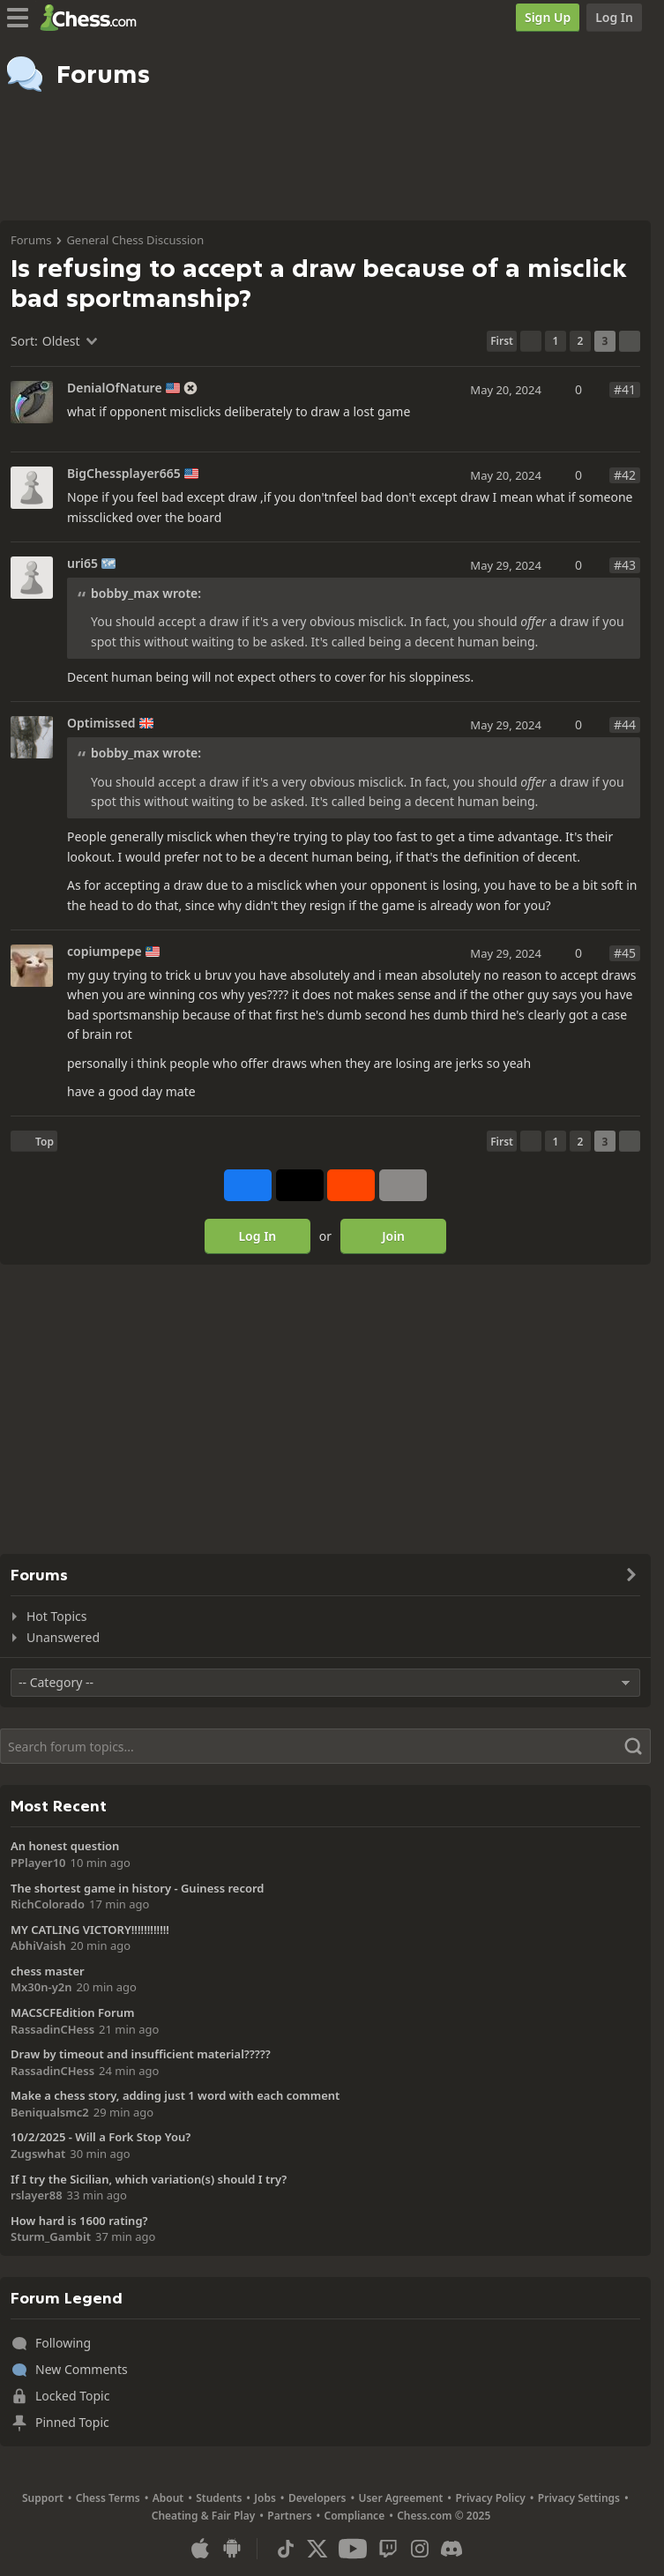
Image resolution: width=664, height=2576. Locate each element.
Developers (317, 2497)
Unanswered (63, 1637)
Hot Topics (56, 1616)
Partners (289, 2515)
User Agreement (400, 2497)
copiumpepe (104, 952)
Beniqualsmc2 (50, 2112)
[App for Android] (231, 2548)
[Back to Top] (34, 1141)
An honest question (65, 1846)
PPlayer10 (38, 1862)
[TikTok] (285, 2548)
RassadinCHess (52, 2029)
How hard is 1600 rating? (79, 2221)
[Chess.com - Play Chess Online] (93, 17)
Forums (31, 240)
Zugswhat (38, 2154)
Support (42, 2497)
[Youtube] (353, 2549)
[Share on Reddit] (351, 1185)
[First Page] (502, 341)
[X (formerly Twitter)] (317, 2548)
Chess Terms (108, 2497)
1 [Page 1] (556, 340)
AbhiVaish (38, 1945)
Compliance (355, 2515)
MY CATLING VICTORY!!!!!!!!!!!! (90, 1930)
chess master (48, 1971)
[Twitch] (388, 2548)
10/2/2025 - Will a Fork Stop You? (100, 2137)
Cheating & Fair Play (204, 2515)
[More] (403, 1185)
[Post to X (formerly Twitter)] (300, 1185)
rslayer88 (37, 2195)
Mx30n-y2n (41, 1987)
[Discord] (451, 2548)
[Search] (325, 1746)
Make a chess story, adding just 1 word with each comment (175, 2095)
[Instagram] (419, 2548)
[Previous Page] (530, 341)
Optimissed (101, 723)
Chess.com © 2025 (443, 2515)
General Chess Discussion (135, 240)
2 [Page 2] (581, 340)
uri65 (82, 563)
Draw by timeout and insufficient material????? (141, 2054)
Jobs (265, 2497)
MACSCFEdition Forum (72, 2012)
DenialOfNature (114, 388)
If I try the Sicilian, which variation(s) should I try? (149, 2179)
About (168, 2497)
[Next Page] (629, 341)
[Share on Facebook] (248, 1185)
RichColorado (48, 1904)
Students (219, 2497)
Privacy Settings (579, 2497)
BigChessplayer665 (124, 474)
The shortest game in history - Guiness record (137, 1888)
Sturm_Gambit (51, 2236)
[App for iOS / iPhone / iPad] (200, 2548)
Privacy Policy (490, 2497)
